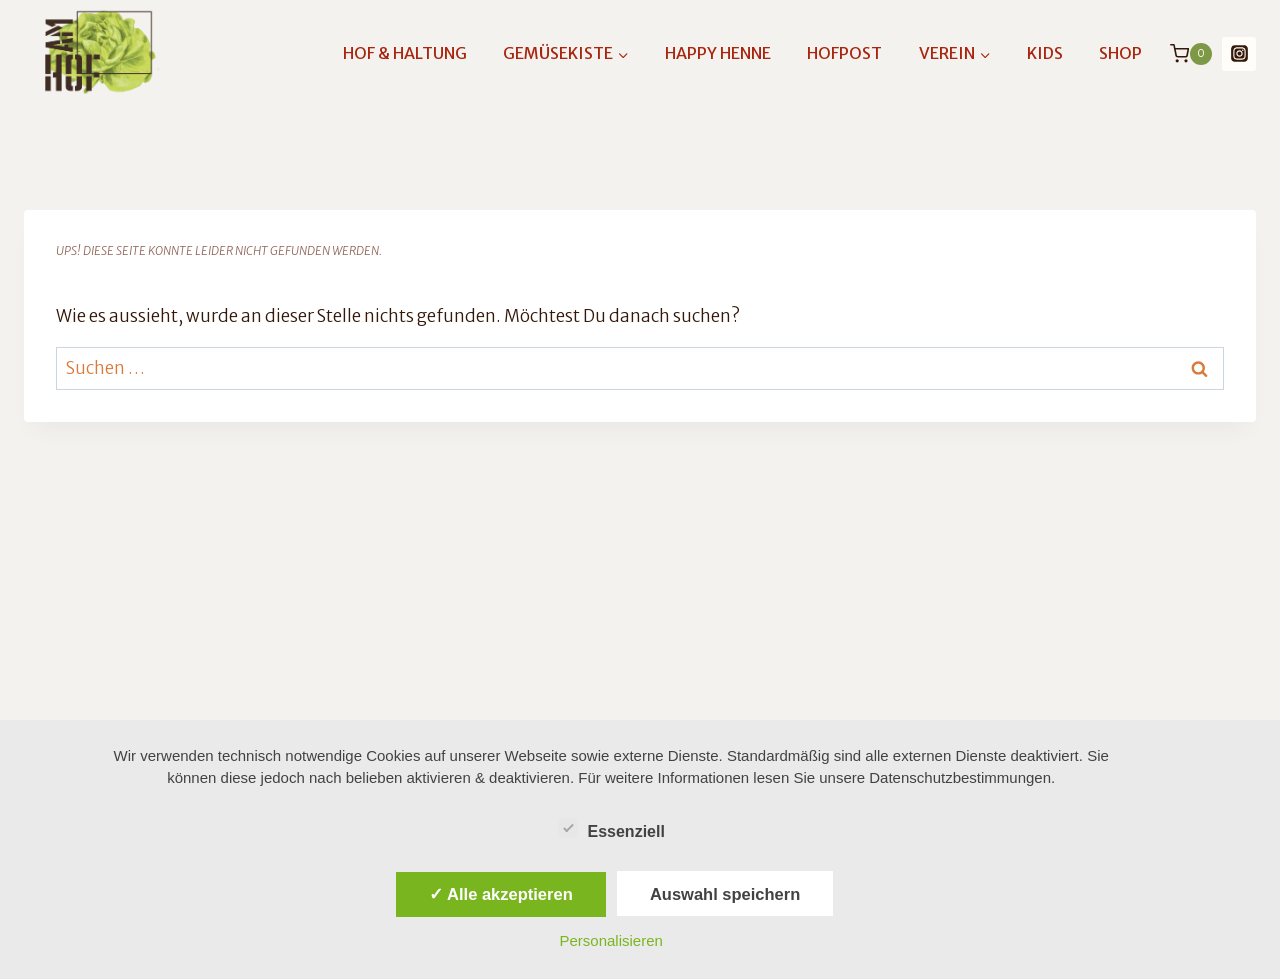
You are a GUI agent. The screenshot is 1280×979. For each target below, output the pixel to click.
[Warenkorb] (1191, 53)
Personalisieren (611, 940)
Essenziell (611, 828)
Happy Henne (718, 53)
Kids (1045, 53)
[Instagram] (1239, 54)
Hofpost (844, 53)
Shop (1120, 53)
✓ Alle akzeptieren (501, 894)
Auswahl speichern (725, 894)
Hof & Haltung (405, 53)
